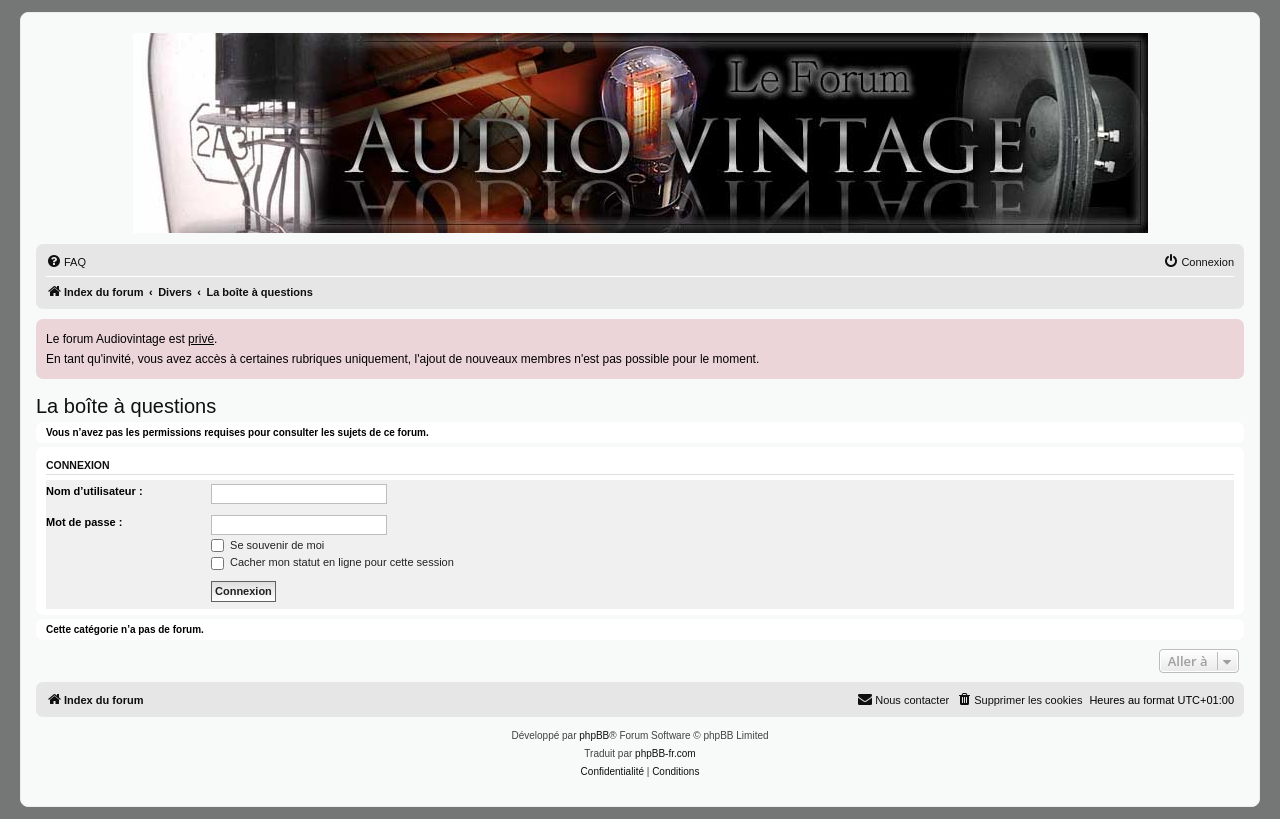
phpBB (594, 735)
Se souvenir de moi (267, 545)
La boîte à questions (126, 406)
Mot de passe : (84, 522)
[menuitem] (66, 262)
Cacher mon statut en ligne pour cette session (332, 562)
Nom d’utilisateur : (94, 491)
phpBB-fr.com (665, 753)
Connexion (78, 465)
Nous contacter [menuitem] (903, 699)
